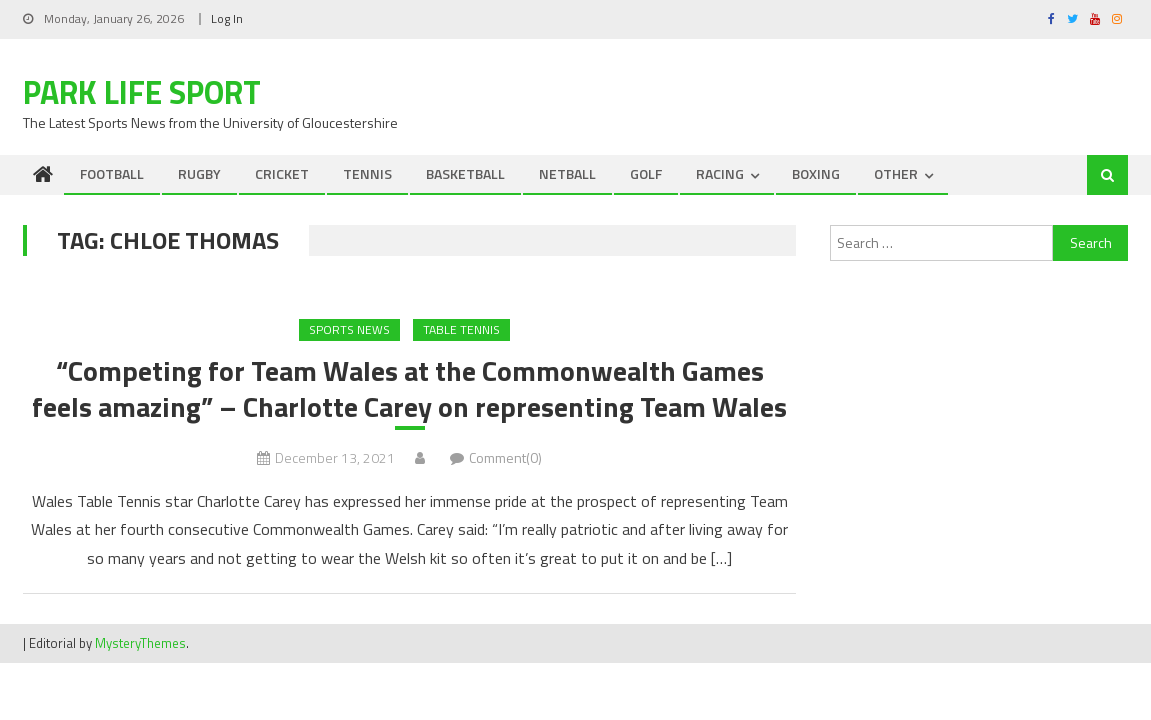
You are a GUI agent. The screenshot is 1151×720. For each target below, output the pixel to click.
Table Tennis (461, 329)
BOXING (816, 173)
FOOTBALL (112, 173)
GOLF (646, 173)
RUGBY (199, 173)
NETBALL (567, 173)
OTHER (896, 173)
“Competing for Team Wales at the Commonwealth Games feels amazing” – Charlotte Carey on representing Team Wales (409, 389)
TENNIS (367, 173)
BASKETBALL (465, 173)
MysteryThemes (140, 643)
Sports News (349, 329)
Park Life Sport (142, 92)
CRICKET (282, 173)
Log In (227, 18)
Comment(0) (505, 457)
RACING (720, 173)
